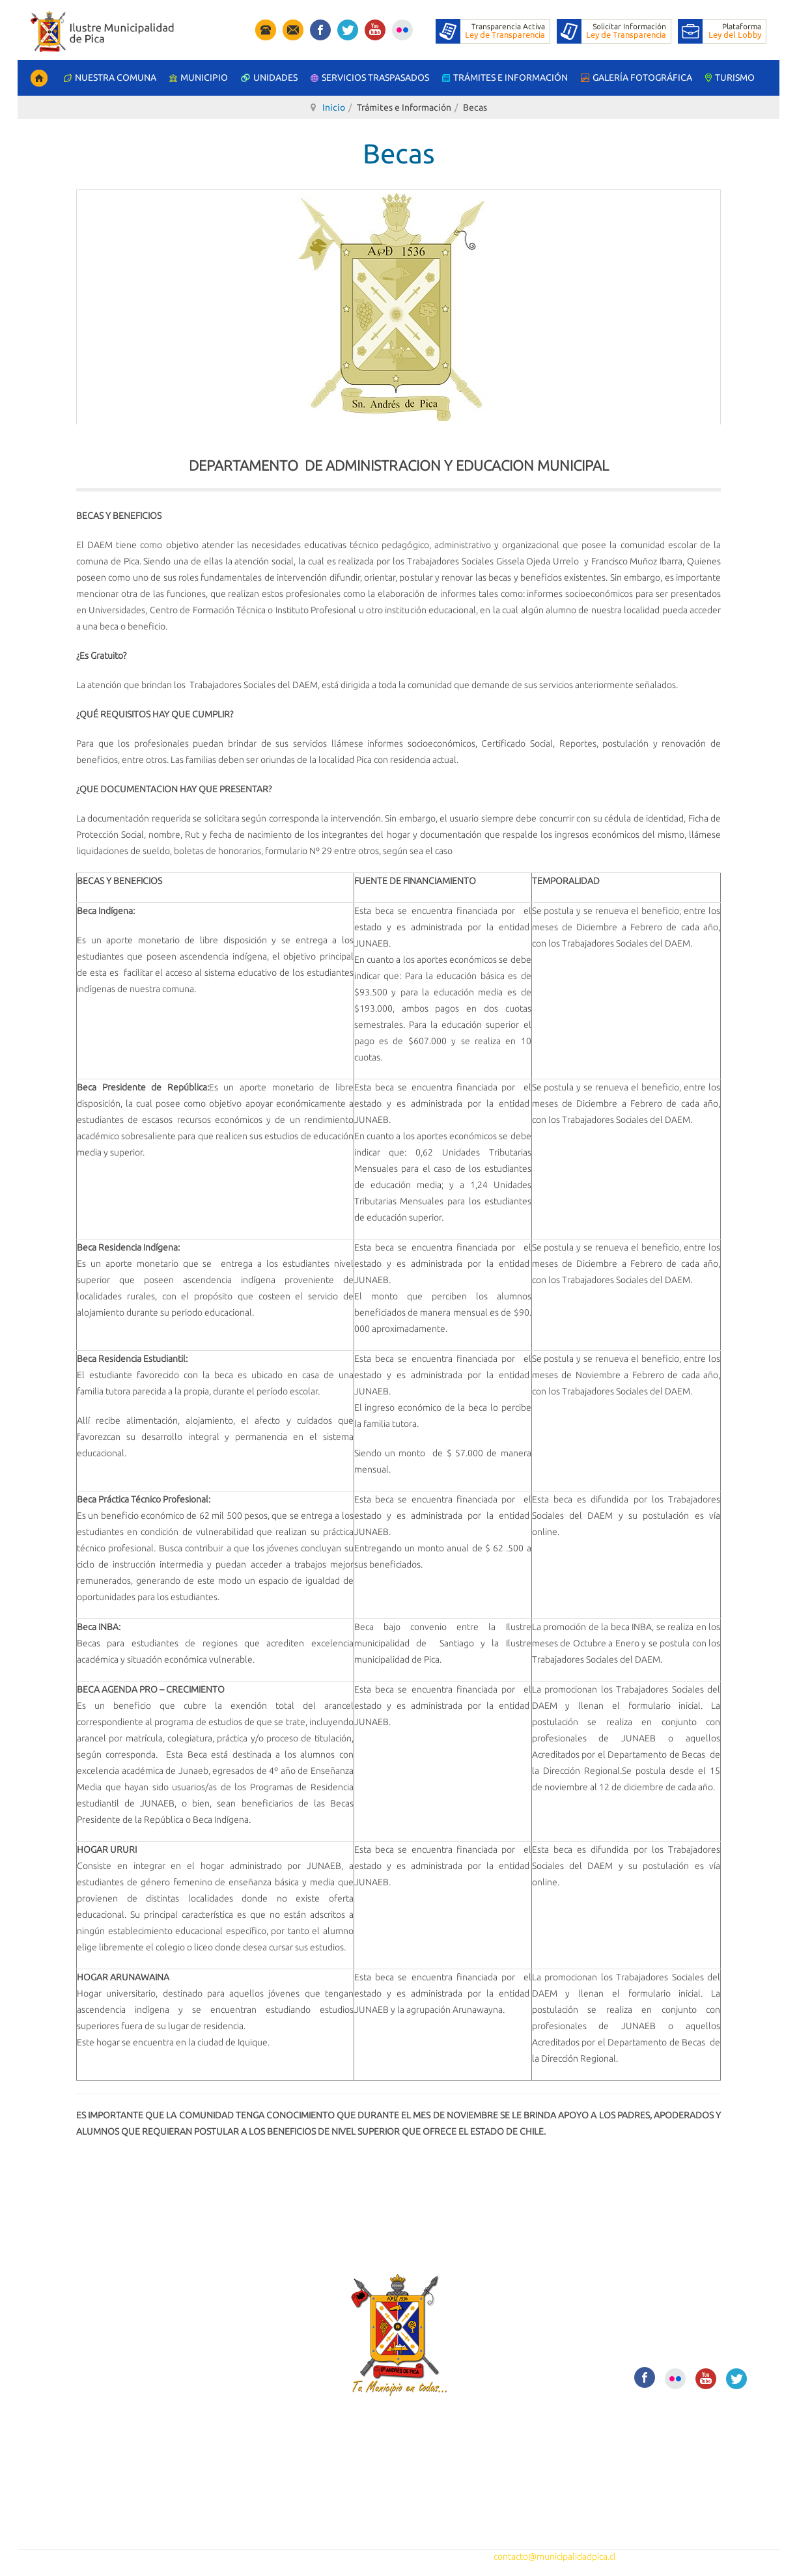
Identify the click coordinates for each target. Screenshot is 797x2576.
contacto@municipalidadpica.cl (555, 2556)
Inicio (333, 107)
